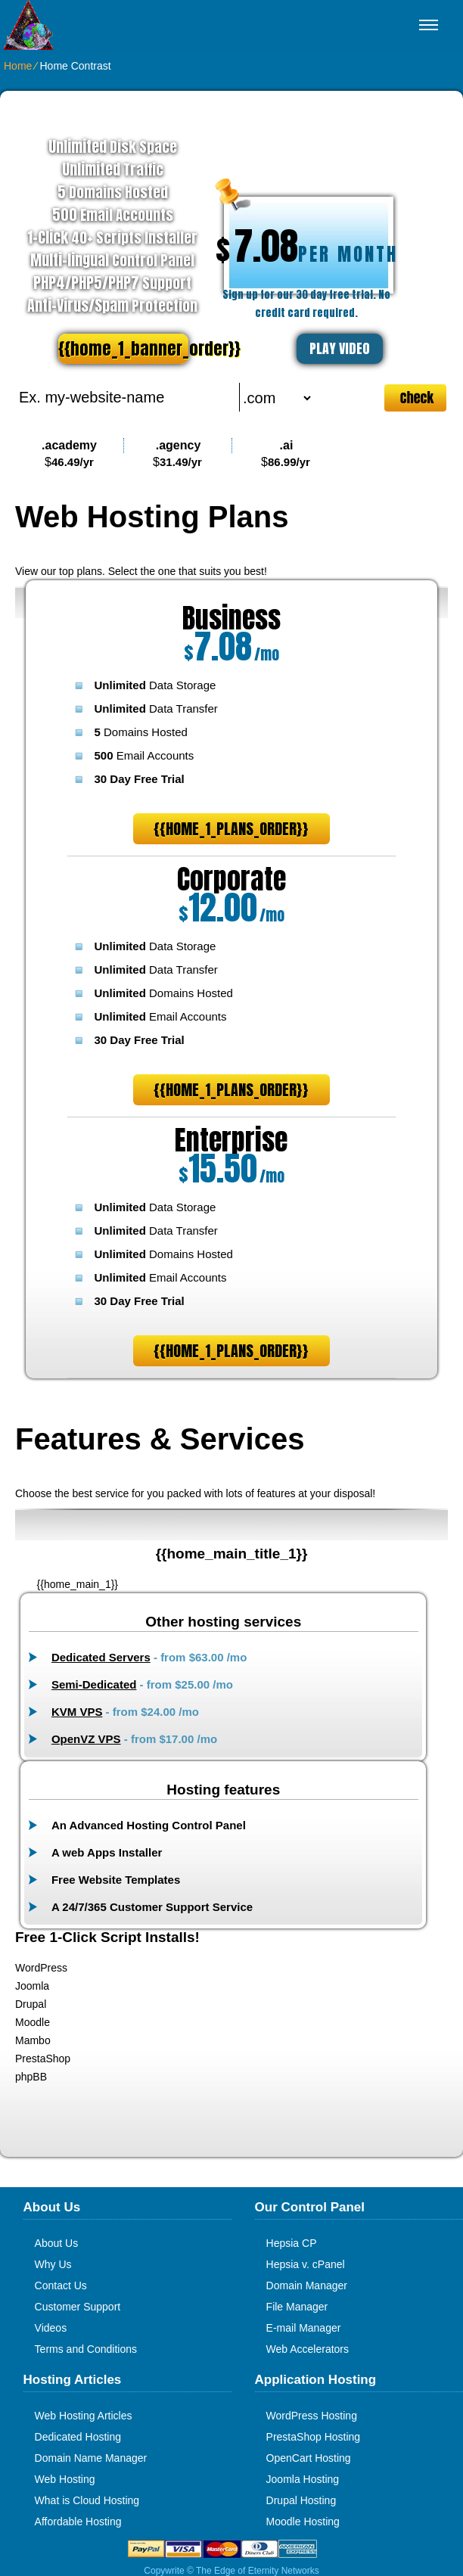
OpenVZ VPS (86, 1738)
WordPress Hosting (311, 2416)
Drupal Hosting (301, 2500)
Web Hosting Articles (83, 2416)
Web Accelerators (307, 2349)
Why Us (53, 2264)
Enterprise (231, 1140)
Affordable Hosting (78, 2521)
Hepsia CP (291, 2243)
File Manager (297, 2307)
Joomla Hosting (303, 2479)
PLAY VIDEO (339, 348)
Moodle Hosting (303, 2521)
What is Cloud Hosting (87, 2500)
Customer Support (78, 2307)
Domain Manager (306, 2285)
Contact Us (61, 2285)
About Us (57, 2243)
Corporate (231, 879)
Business (231, 618)
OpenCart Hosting (308, 2458)
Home (18, 66)
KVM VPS (77, 1711)
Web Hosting (65, 2479)
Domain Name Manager (91, 2458)
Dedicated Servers (101, 1657)
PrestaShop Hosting (313, 2437)
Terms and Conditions (86, 2349)
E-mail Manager (303, 2328)
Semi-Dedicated (94, 1684)
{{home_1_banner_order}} (123, 348)
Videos (51, 2328)
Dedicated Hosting (78, 2437)
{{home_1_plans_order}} (231, 829)
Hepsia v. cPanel (305, 2264)
